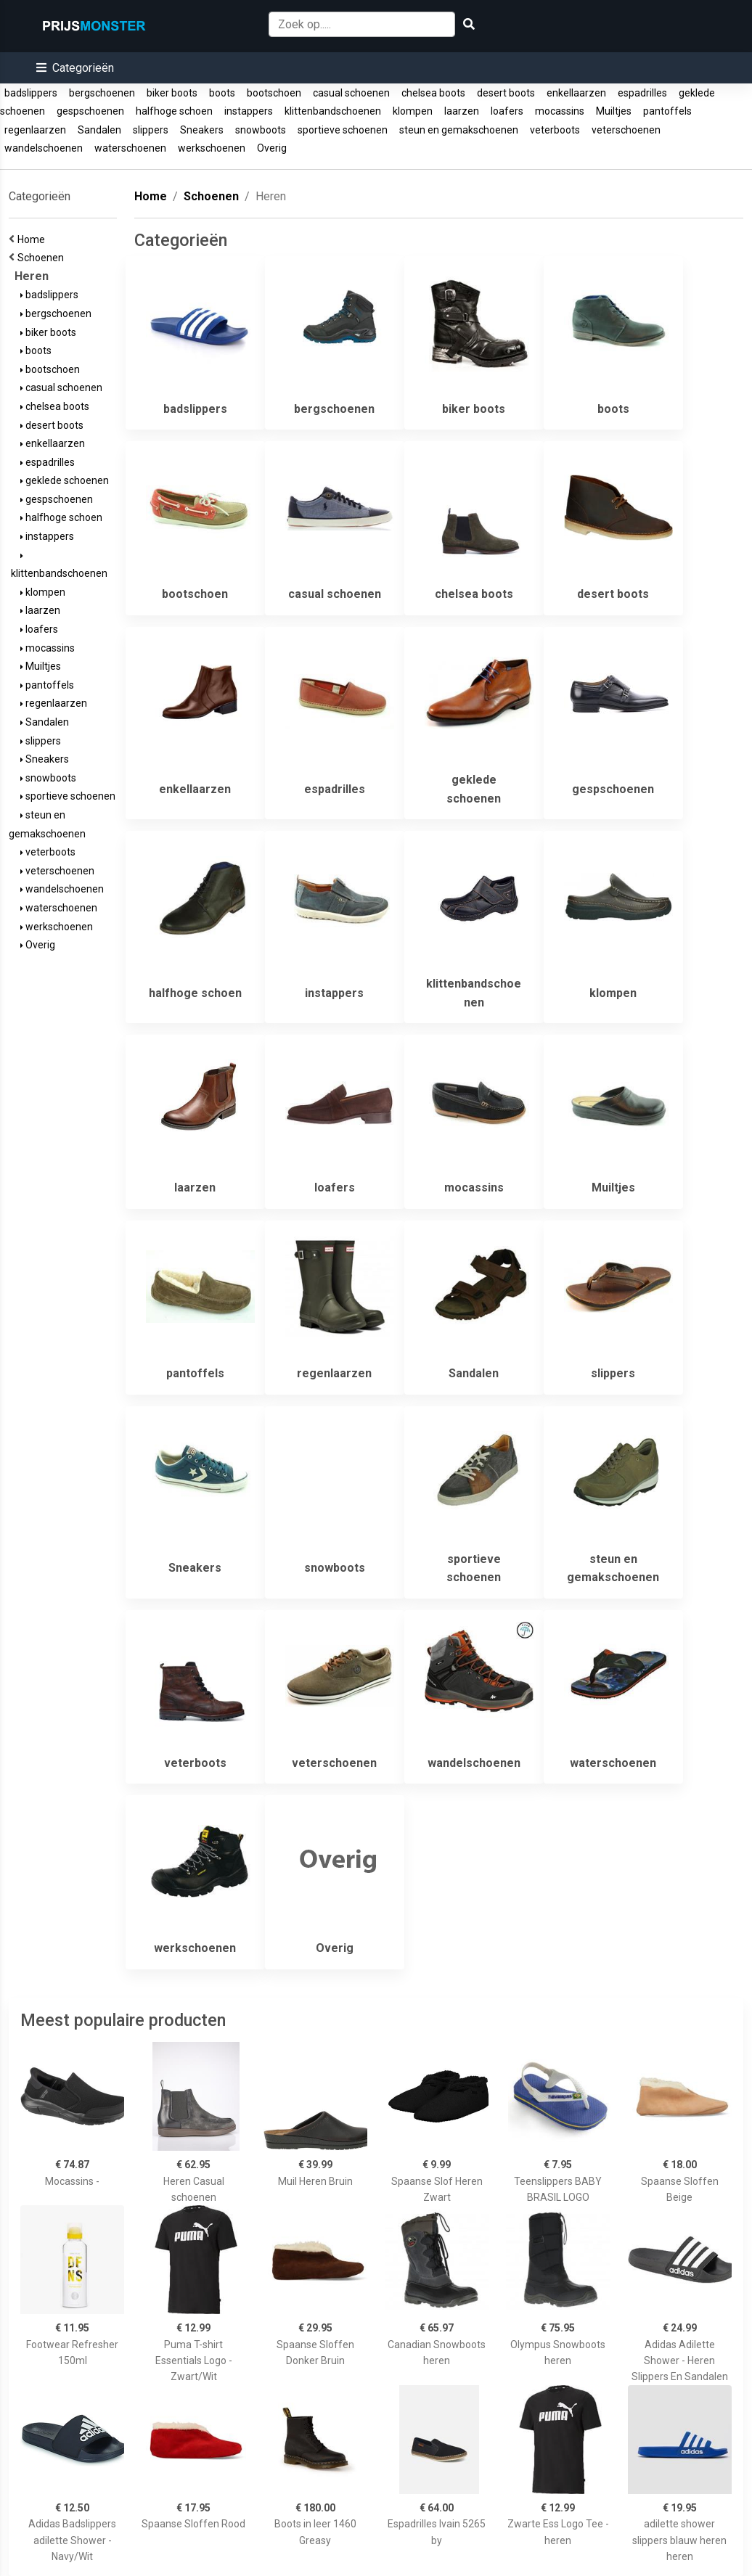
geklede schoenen (64, 480)
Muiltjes (614, 111)
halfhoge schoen (174, 111)
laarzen (461, 111)
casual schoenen (351, 93)
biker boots (172, 93)
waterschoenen (130, 148)
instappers (248, 111)
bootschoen (274, 93)
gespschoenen (90, 111)
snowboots (260, 130)
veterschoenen (626, 130)
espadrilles (642, 93)
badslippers (31, 93)
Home (33, 239)
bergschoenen (102, 93)
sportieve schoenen (342, 130)
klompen (412, 111)
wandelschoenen (43, 148)
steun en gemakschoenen (459, 130)
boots (222, 93)
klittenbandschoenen (332, 111)
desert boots (506, 93)
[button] (75, 68)
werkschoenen (211, 148)
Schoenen (42, 257)
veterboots (555, 130)
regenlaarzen (35, 130)
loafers (507, 111)
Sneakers (202, 130)
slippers (150, 130)
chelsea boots (433, 93)
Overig (272, 148)
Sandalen (99, 130)
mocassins (560, 111)
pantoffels (667, 111)
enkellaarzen (576, 93)
